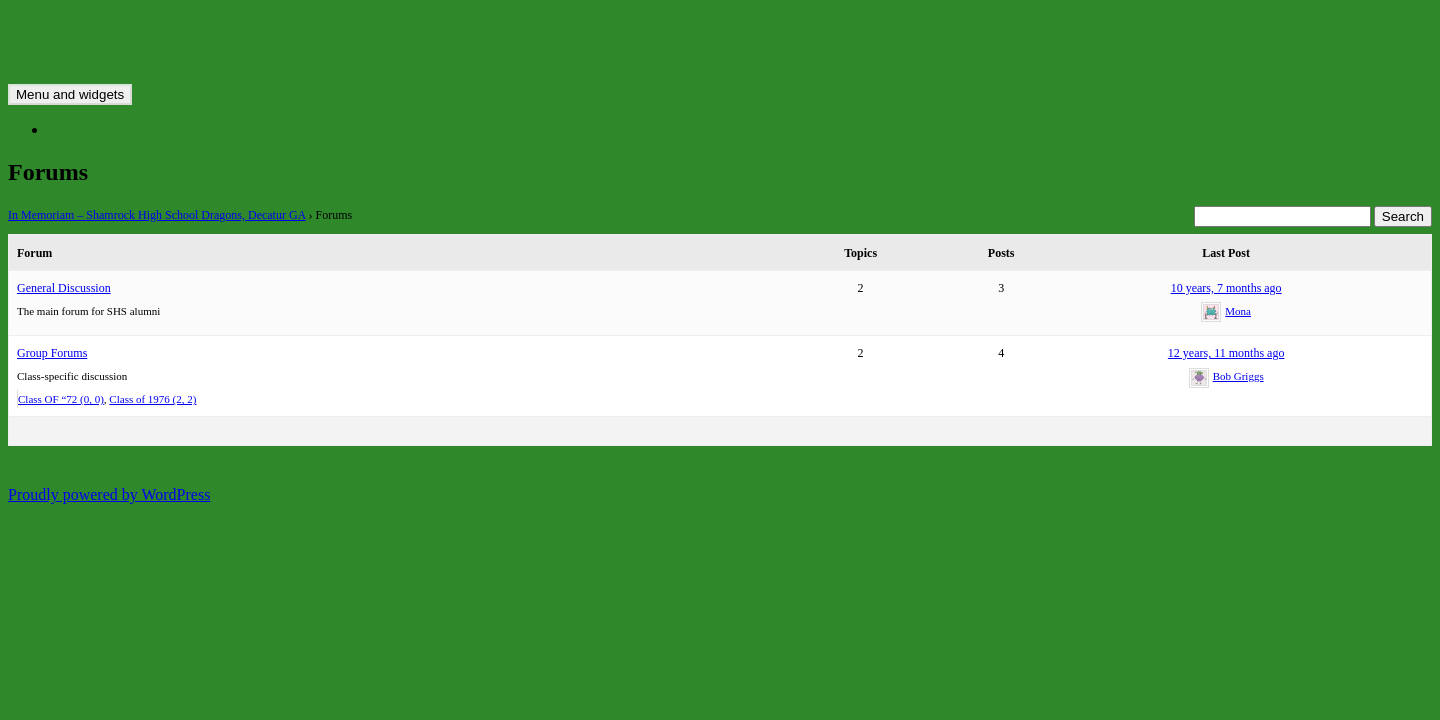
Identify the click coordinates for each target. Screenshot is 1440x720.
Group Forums (52, 353)
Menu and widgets (70, 94)
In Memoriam (92, 129)
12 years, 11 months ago (1226, 353)
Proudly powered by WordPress (109, 494)
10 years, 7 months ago (1226, 288)
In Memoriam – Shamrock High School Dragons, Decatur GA (157, 215)
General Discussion (64, 288)
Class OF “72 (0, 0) (61, 399)
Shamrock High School (82, 24)
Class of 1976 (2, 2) (152, 399)
